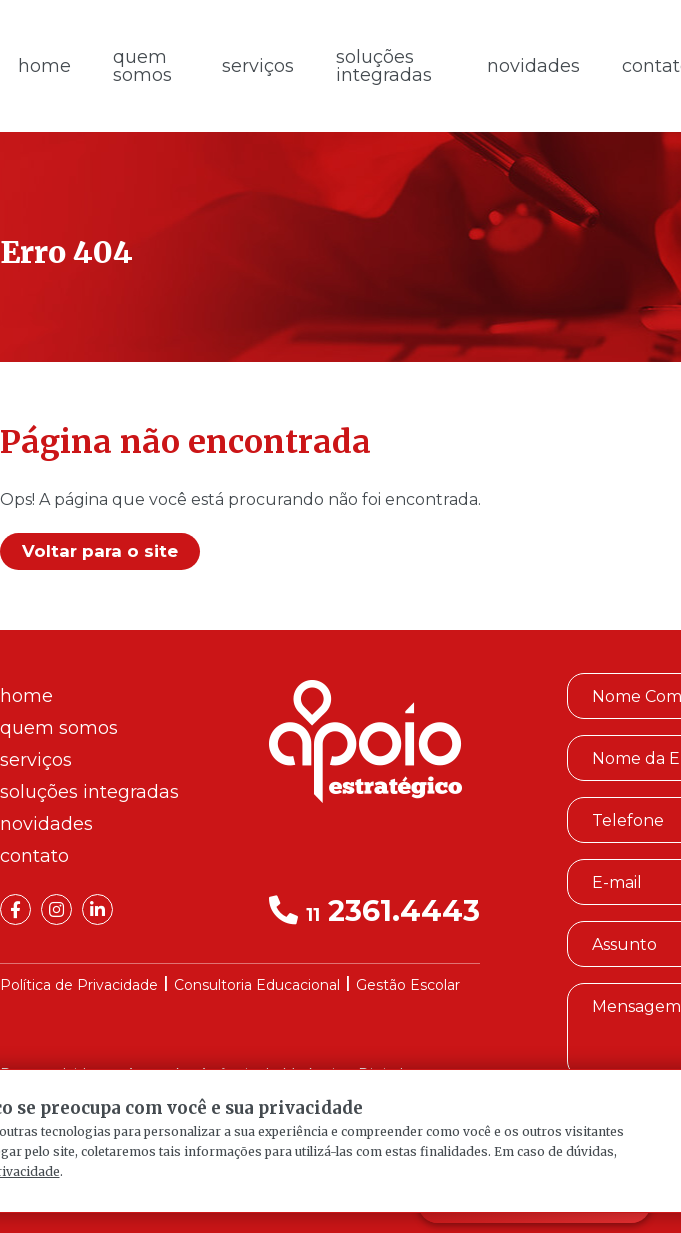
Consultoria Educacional (257, 985)
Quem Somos (142, 66)
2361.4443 (374, 910)
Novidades (533, 66)
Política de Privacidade (79, 985)
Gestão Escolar (408, 985)
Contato (34, 856)
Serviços (258, 66)
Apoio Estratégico (365, 741)
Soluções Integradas (384, 66)
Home (26, 696)
